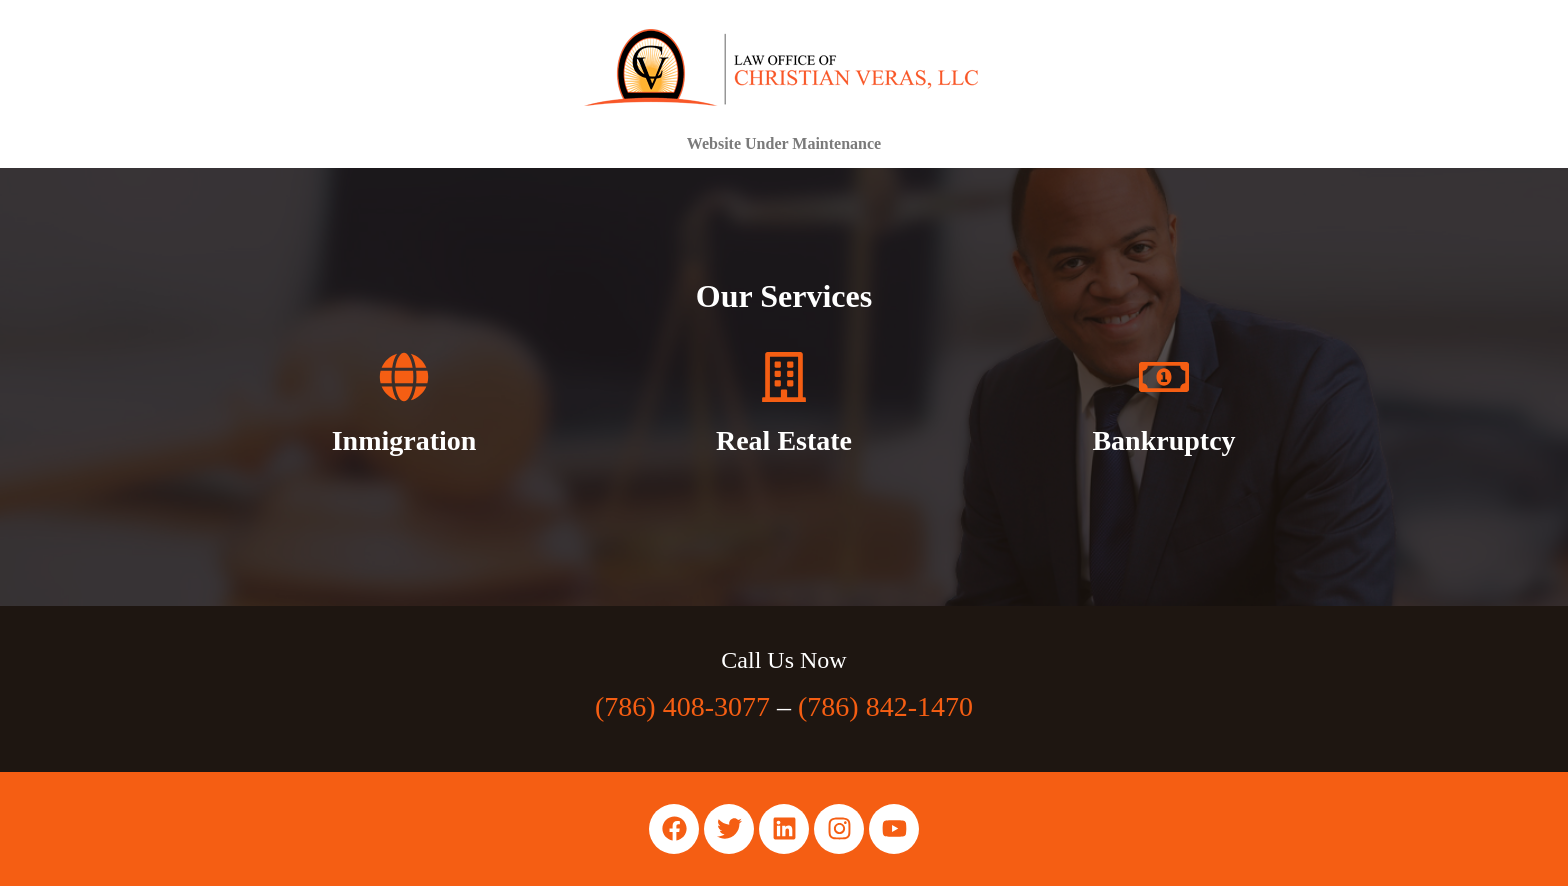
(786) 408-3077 (682, 706)
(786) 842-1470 (885, 706)
